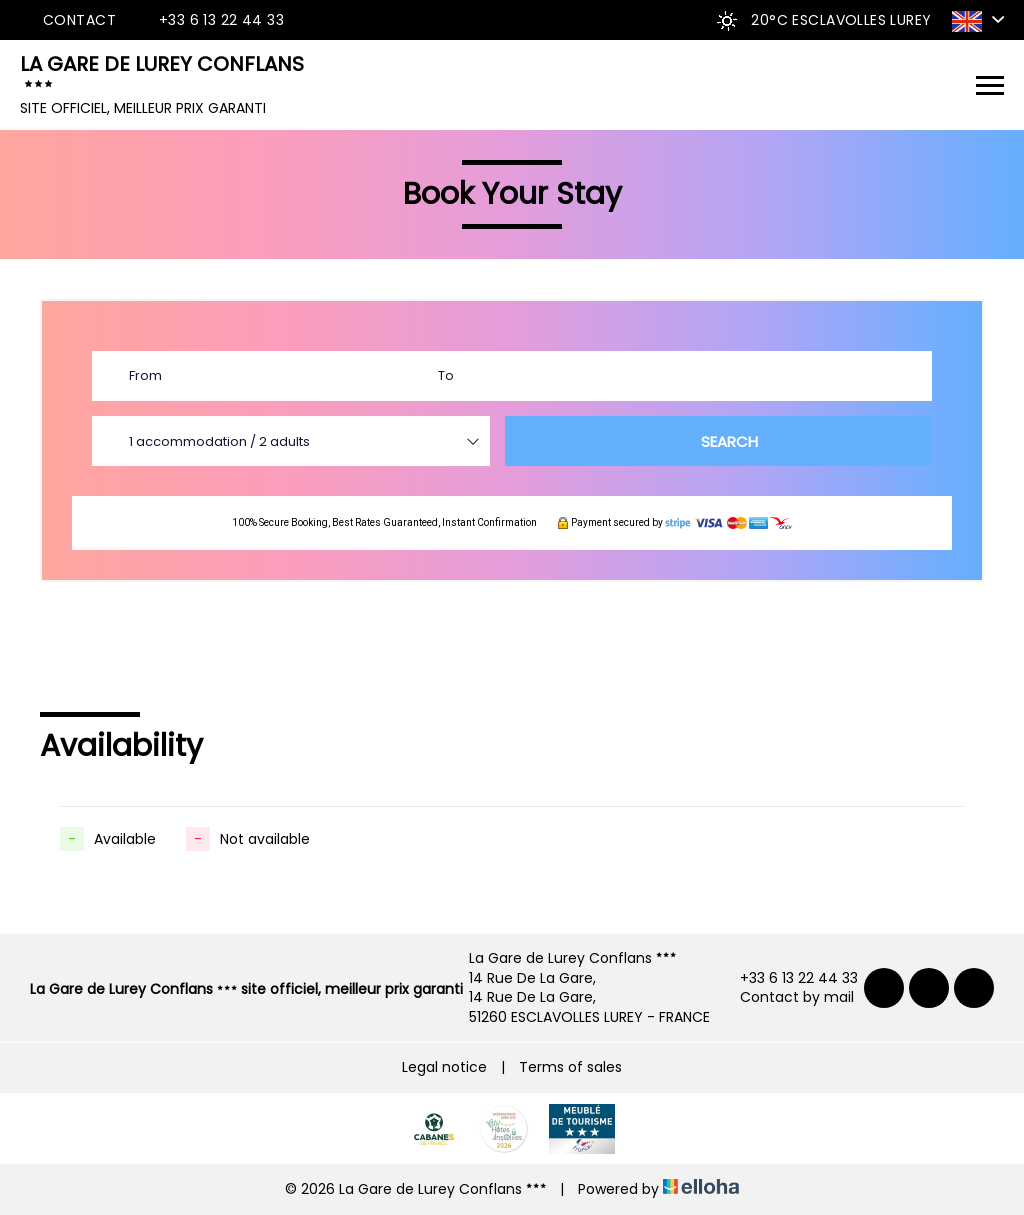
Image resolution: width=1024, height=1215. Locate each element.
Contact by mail (785, 997)
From (145, 375)
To (446, 375)
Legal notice (444, 1067)
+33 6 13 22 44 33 (787, 978)
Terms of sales (570, 1067)
